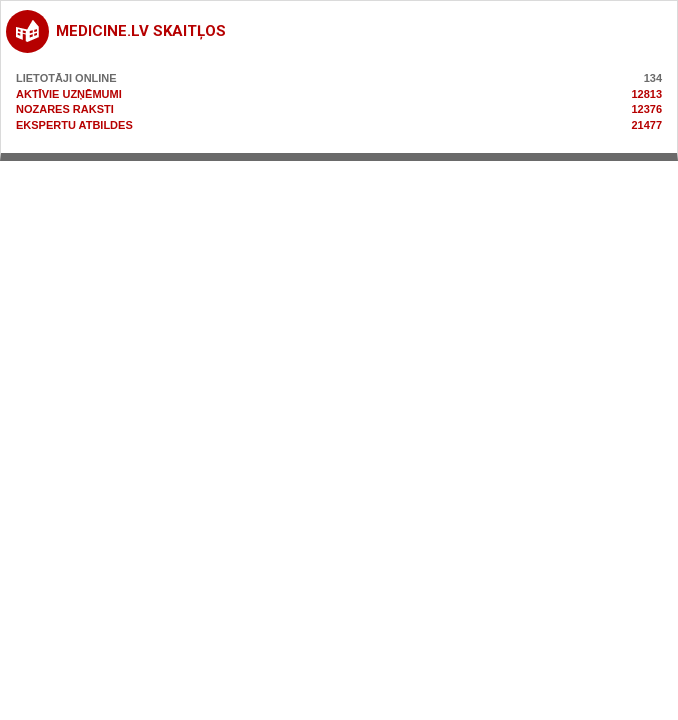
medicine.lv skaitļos (141, 31)
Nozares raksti (65, 109)
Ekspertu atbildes (74, 125)
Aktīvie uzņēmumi (69, 94)
